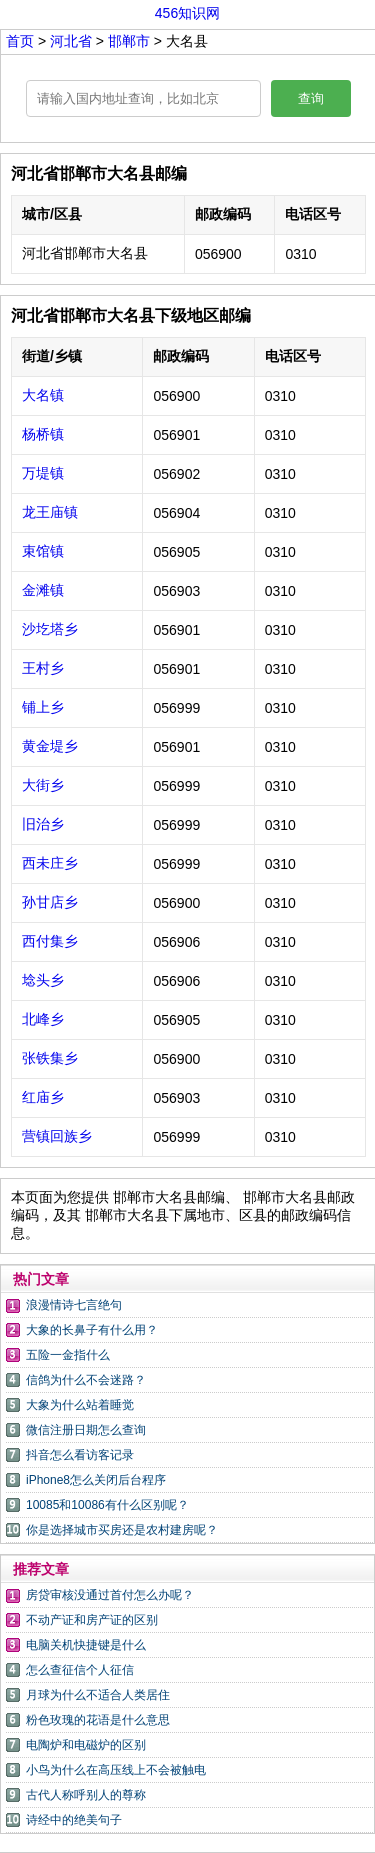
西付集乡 (50, 941)
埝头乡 (43, 980)
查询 (311, 98)
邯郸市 (131, 41)
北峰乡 (43, 1019)
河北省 (73, 41)
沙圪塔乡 (50, 629)
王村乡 (43, 668)
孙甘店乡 (50, 902)
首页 (20, 41)
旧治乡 (43, 824)
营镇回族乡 (57, 1136)
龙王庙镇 (50, 512)
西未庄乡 (50, 863)
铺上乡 (43, 707)
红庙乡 (43, 1097)
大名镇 (43, 395)
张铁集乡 (50, 1058)
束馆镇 (43, 551)
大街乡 (43, 785)
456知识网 (187, 13)
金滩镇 (43, 590)
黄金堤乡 (50, 746)
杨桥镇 (43, 434)
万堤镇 (43, 473)
